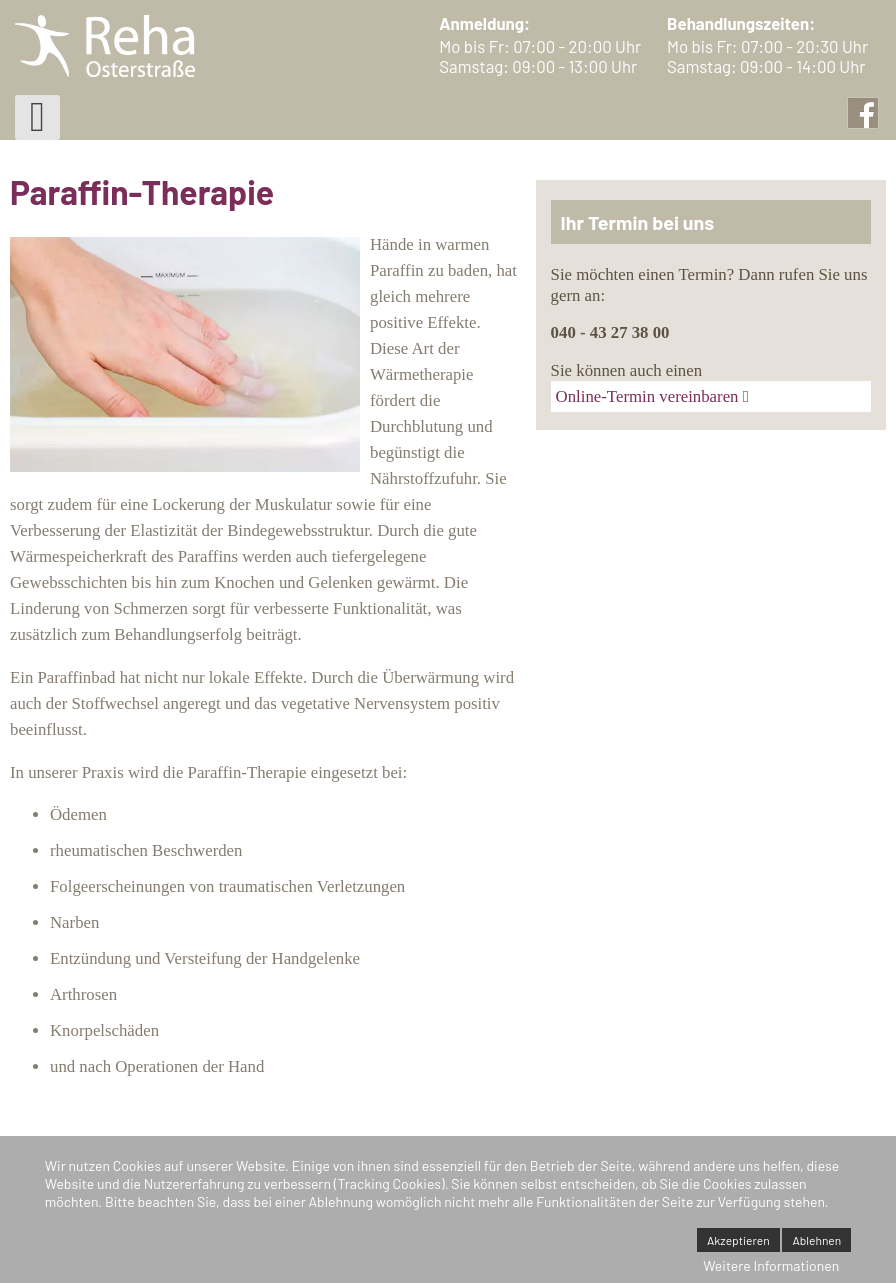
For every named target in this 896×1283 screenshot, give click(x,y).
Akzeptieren (738, 1240)
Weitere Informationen (771, 1265)
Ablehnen (816, 1240)
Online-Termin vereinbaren (647, 396)
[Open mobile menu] (37, 117)
